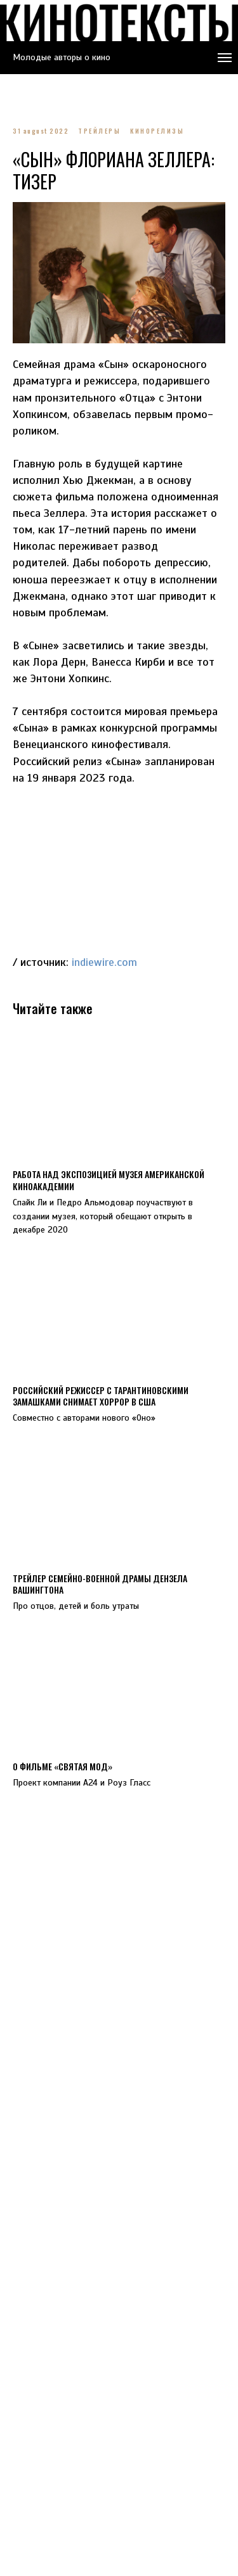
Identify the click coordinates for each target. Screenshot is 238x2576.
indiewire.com (104, 962)
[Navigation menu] (225, 57)
